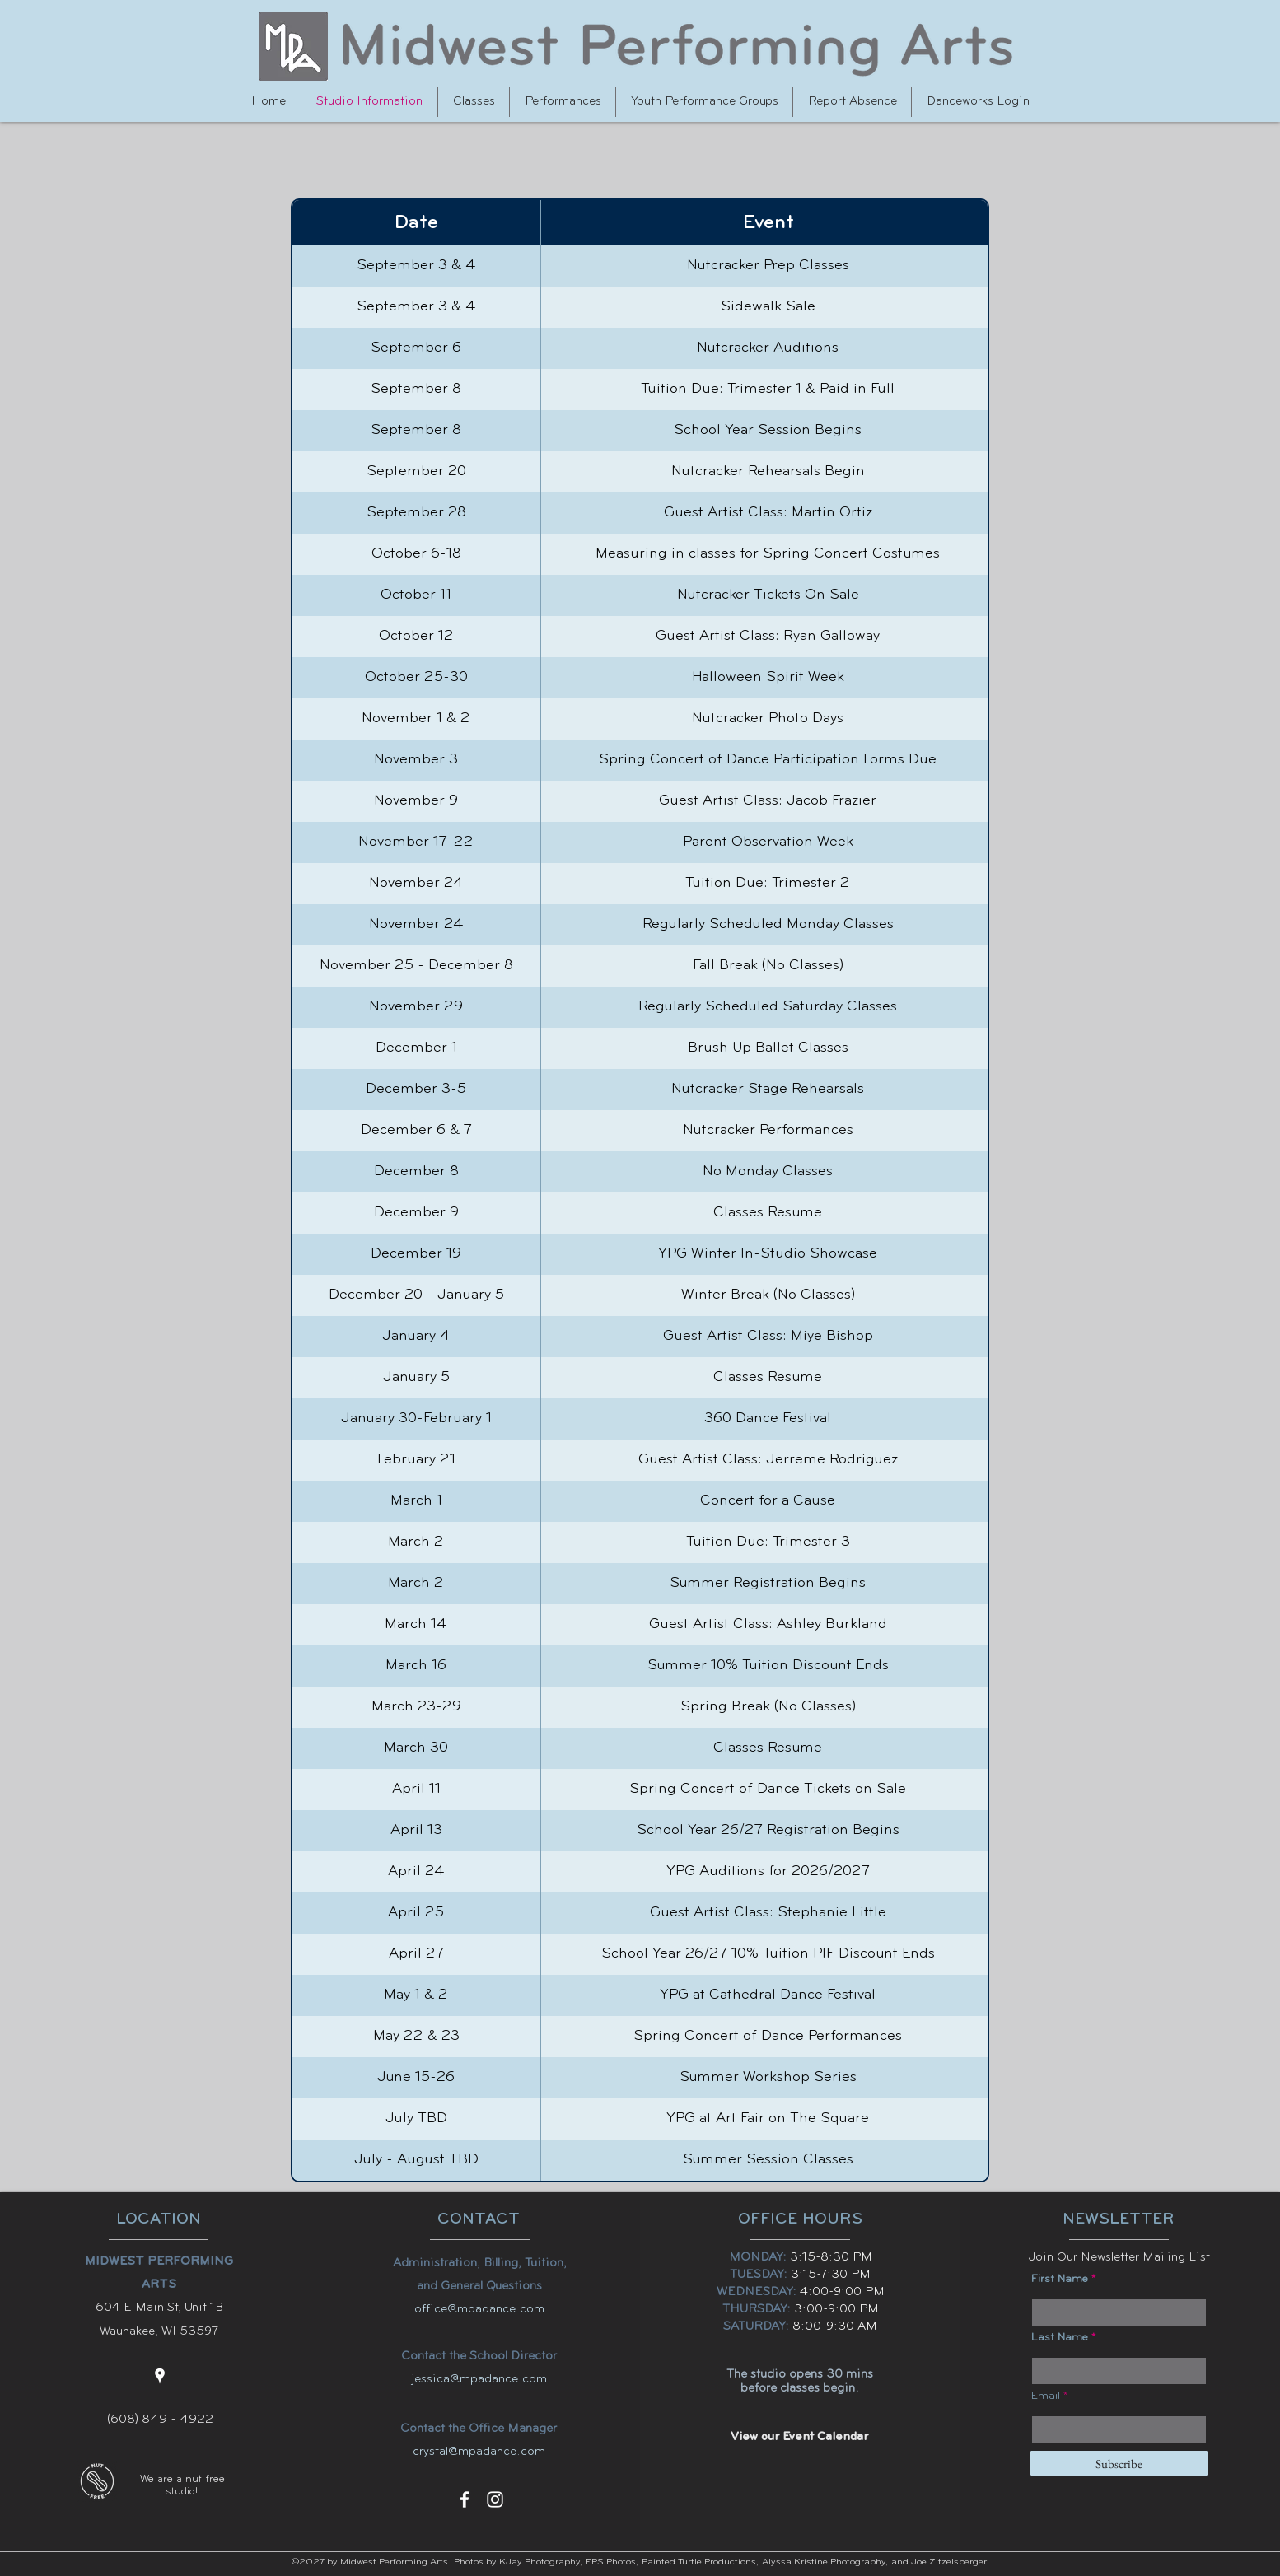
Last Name (1059, 2338)
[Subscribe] (1119, 2463)
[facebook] (464, 2499)
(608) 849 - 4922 (160, 2419)
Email (1045, 2396)
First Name (1059, 2279)
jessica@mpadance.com (479, 2379)
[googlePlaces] (160, 2376)
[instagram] (495, 2499)
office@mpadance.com (479, 2309)
